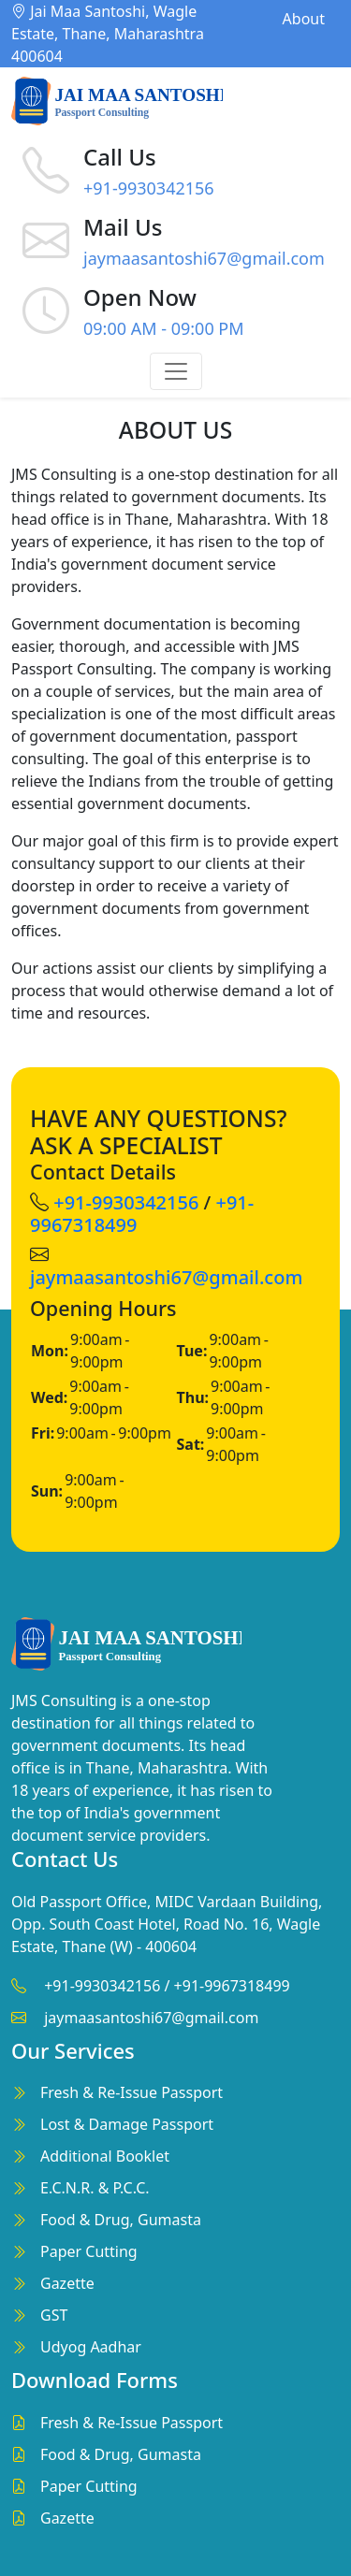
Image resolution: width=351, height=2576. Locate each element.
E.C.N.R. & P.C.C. (95, 2188)
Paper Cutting (89, 2251)
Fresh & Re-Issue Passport (131, 2092)
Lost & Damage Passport (126, 2124)
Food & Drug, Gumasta (120, 2219)
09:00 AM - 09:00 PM (163, 328)
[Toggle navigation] (176, 371)
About (304, 18)
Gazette (67, 2283)
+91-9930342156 (148, 188)
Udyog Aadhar (90, 2347)
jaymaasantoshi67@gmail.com (204, 258)
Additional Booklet (104, 2156)
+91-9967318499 (232, 1985)
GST (53, 2315)
